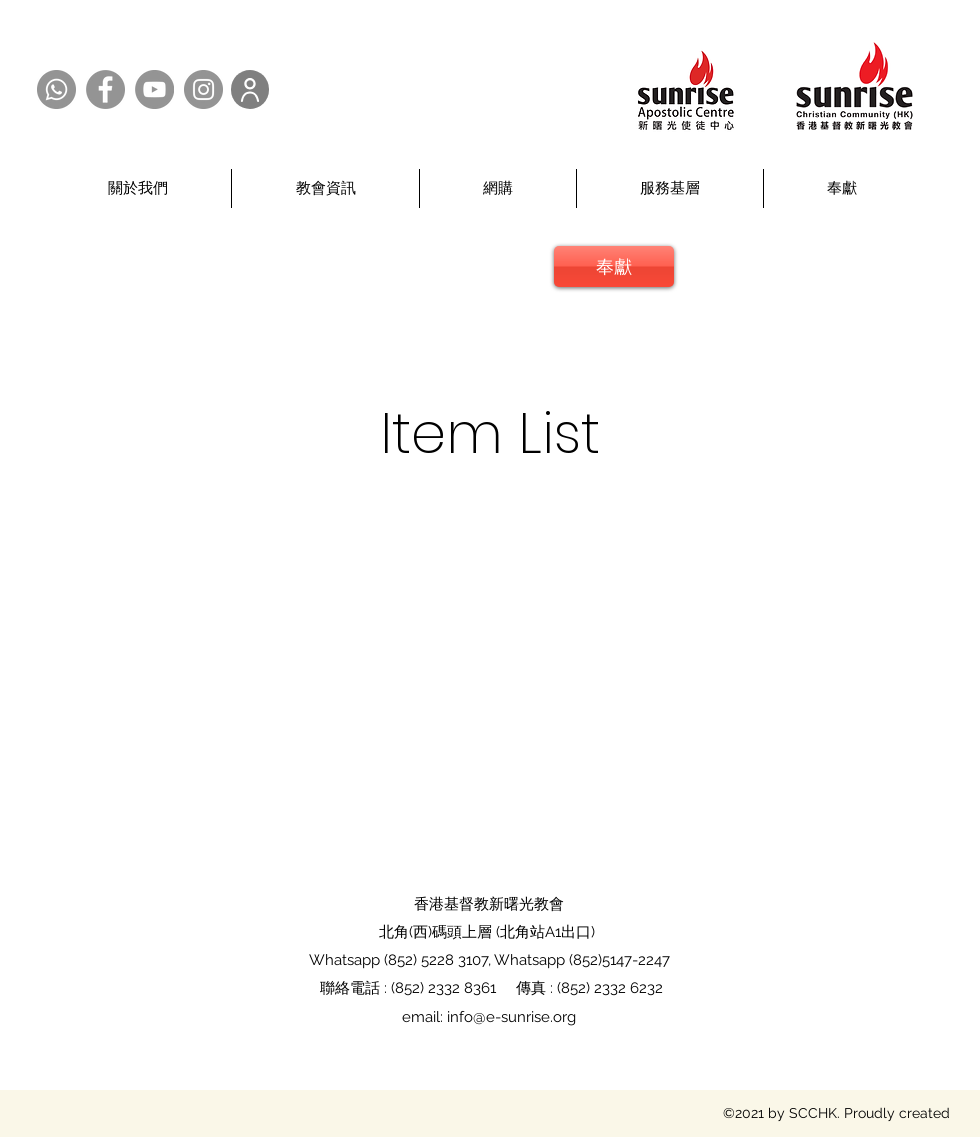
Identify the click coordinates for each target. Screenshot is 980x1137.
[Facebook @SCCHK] (105, 89)
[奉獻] (614, 266)
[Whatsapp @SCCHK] (56, 89)
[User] (250, 89)
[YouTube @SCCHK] (154, 89)
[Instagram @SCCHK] (203, 89)
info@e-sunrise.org (511, 1017)
